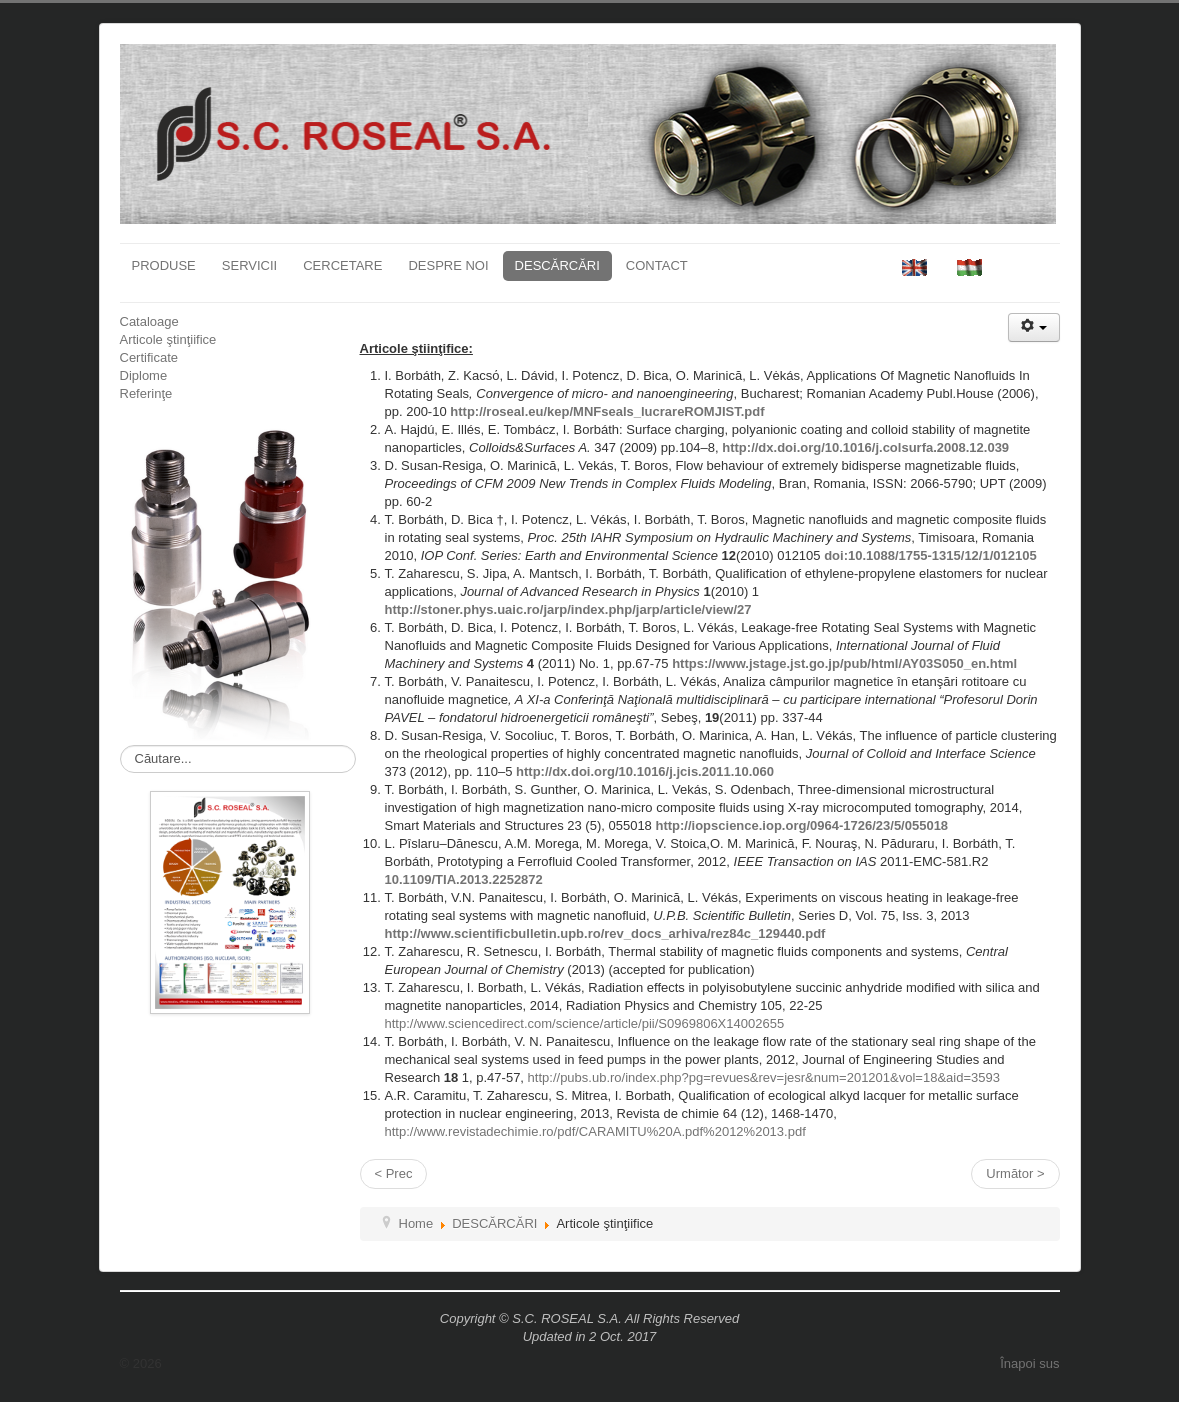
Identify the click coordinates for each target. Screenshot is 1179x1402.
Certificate (149, 357)
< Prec (394, 1173)
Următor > (1015, 1173)
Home (416, 1223)
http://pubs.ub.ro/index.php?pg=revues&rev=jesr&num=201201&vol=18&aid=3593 (764, 1077)
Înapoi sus (1029, 1363)
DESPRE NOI (448, 265)
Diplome (144, 375)
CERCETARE (342, 265)
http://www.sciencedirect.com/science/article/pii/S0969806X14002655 (585, 1023)
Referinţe (146, 393)
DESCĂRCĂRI (557, 265)
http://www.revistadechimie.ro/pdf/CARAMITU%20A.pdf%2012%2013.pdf (595, 1131)
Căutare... (120, 745)
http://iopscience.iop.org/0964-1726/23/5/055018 (801, 825)
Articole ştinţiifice (168, 339)
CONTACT (657, 265)
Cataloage (149, 321)
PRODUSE (164, 265)
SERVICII (249, 265)
